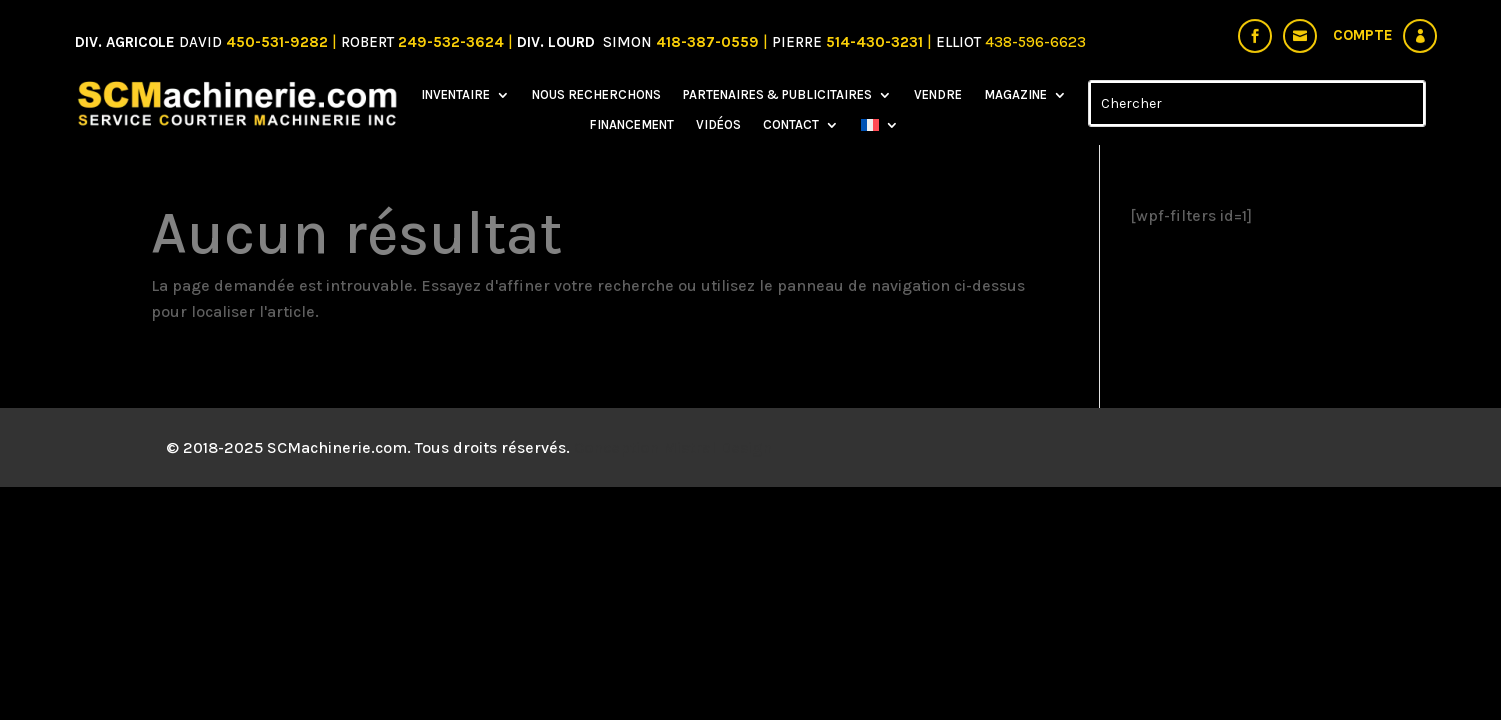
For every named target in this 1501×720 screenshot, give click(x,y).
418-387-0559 (709, 42)
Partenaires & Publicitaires (777, 95)
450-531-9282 (277, 42)
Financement (631, 125)
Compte (1363, 35)
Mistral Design (717, 447)
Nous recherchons (596, 95)
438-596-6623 (1035, 42)
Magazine (1015, 95)
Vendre (938, 95)
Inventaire (455, 95)
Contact (791, 125)
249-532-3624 (451, 42)
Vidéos (718, 125)
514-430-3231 (876, 42)
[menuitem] (880, 129)
